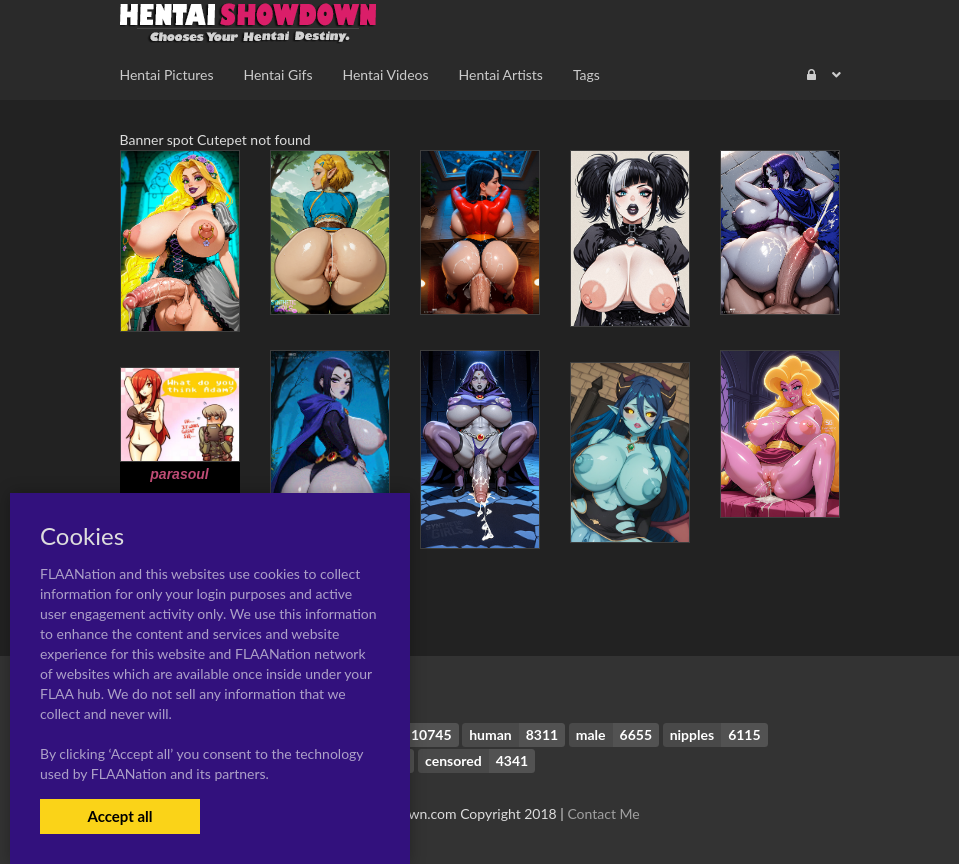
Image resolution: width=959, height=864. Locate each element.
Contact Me (603, 813)
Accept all (119, 816)
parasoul (179, 474)
